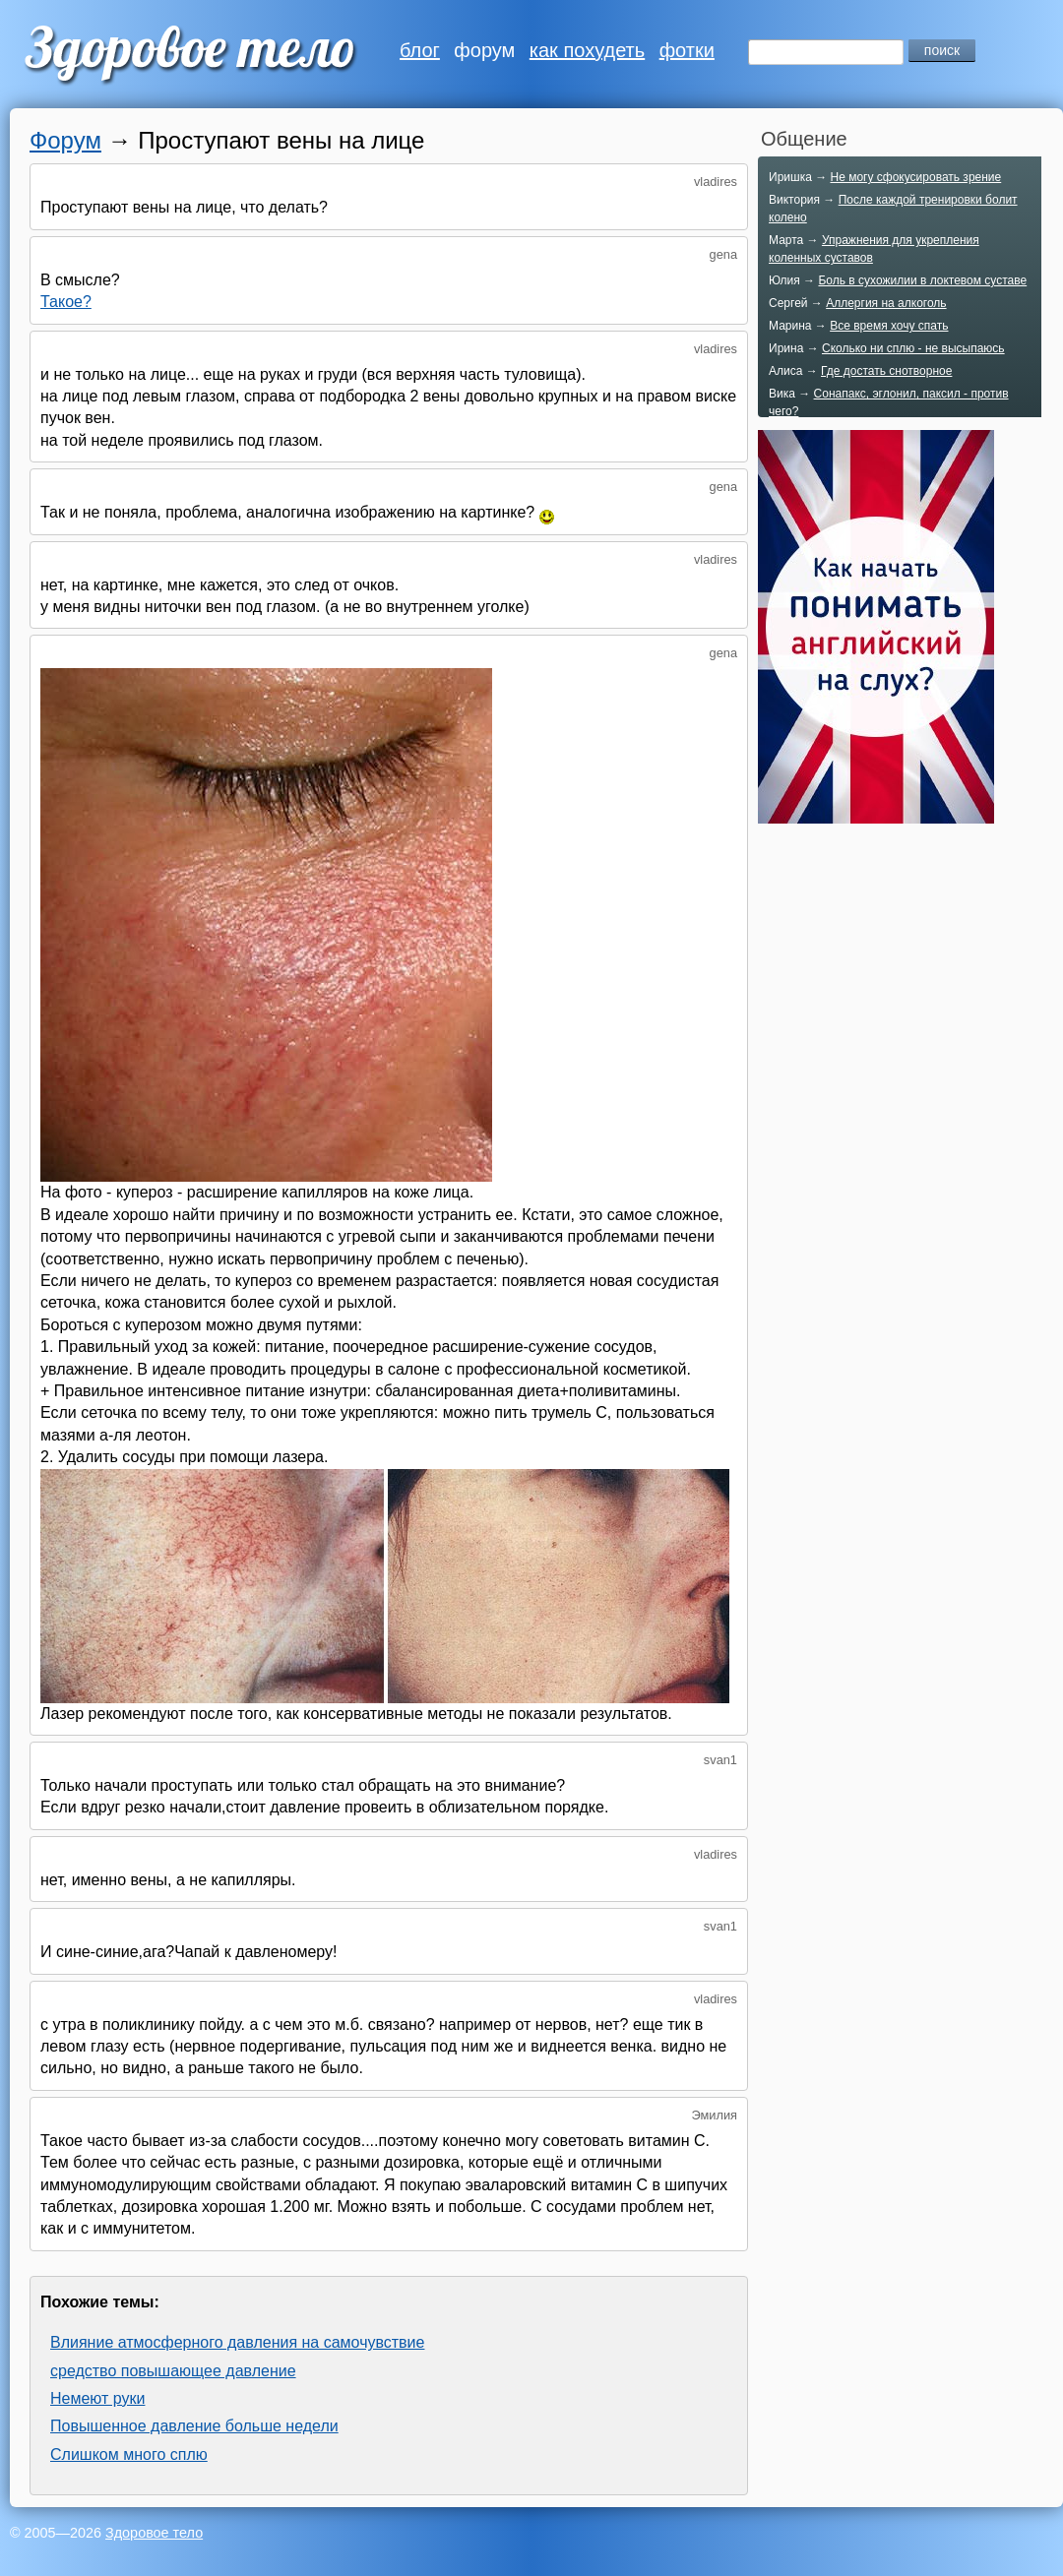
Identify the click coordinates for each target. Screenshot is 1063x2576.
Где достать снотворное (886, 371)
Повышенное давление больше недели (194, 2426)
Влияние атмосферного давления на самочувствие (237, 2342)
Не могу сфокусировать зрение (915, 177)
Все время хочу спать (889, 326)
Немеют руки (97, 2398)
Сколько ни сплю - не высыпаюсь (913, 348)
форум (484, 50)
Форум (65, 140)
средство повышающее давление (173, 2370)
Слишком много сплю (129, 2454)
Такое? (66, 301)
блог (420, 50)
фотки (687, 50)
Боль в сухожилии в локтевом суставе (922, 280)
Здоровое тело (154, 2533)
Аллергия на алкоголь (886, 303)
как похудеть (587, 50)
